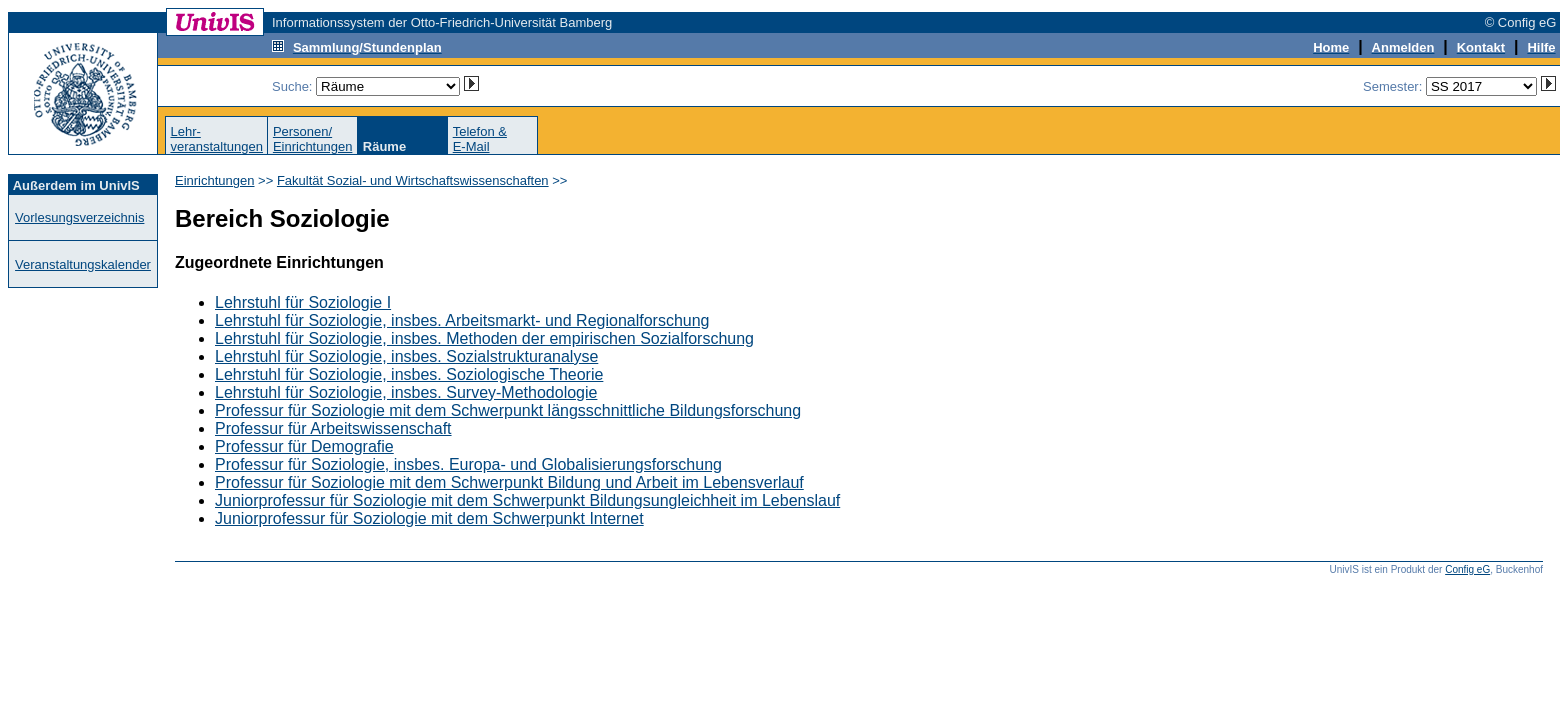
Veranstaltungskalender (83, 264)
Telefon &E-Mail (480, 139)
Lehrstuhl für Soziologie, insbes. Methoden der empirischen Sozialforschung (484, 338)
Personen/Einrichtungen (313, 139)
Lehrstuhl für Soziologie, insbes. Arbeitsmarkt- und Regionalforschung (462, 320)
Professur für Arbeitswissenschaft (333, 428)
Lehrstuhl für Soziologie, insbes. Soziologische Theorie (409, 374)
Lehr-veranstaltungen (216, 139)
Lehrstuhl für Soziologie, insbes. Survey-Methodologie (406, 392)
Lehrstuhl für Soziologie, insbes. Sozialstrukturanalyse (406, 356)
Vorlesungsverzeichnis (79, 217)
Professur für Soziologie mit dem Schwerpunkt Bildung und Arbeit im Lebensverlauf (509, 482)
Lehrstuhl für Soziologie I (303, 302)
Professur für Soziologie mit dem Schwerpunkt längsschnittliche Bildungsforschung (508, 410)
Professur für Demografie (304, 446)
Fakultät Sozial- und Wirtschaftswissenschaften (413, 180)
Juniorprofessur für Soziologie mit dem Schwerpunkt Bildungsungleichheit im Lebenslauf (527, 500)
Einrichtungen (215, 180)
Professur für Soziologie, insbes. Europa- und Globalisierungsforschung (468, 464)
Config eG (1467, 569)
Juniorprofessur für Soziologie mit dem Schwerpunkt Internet (429, 518)
